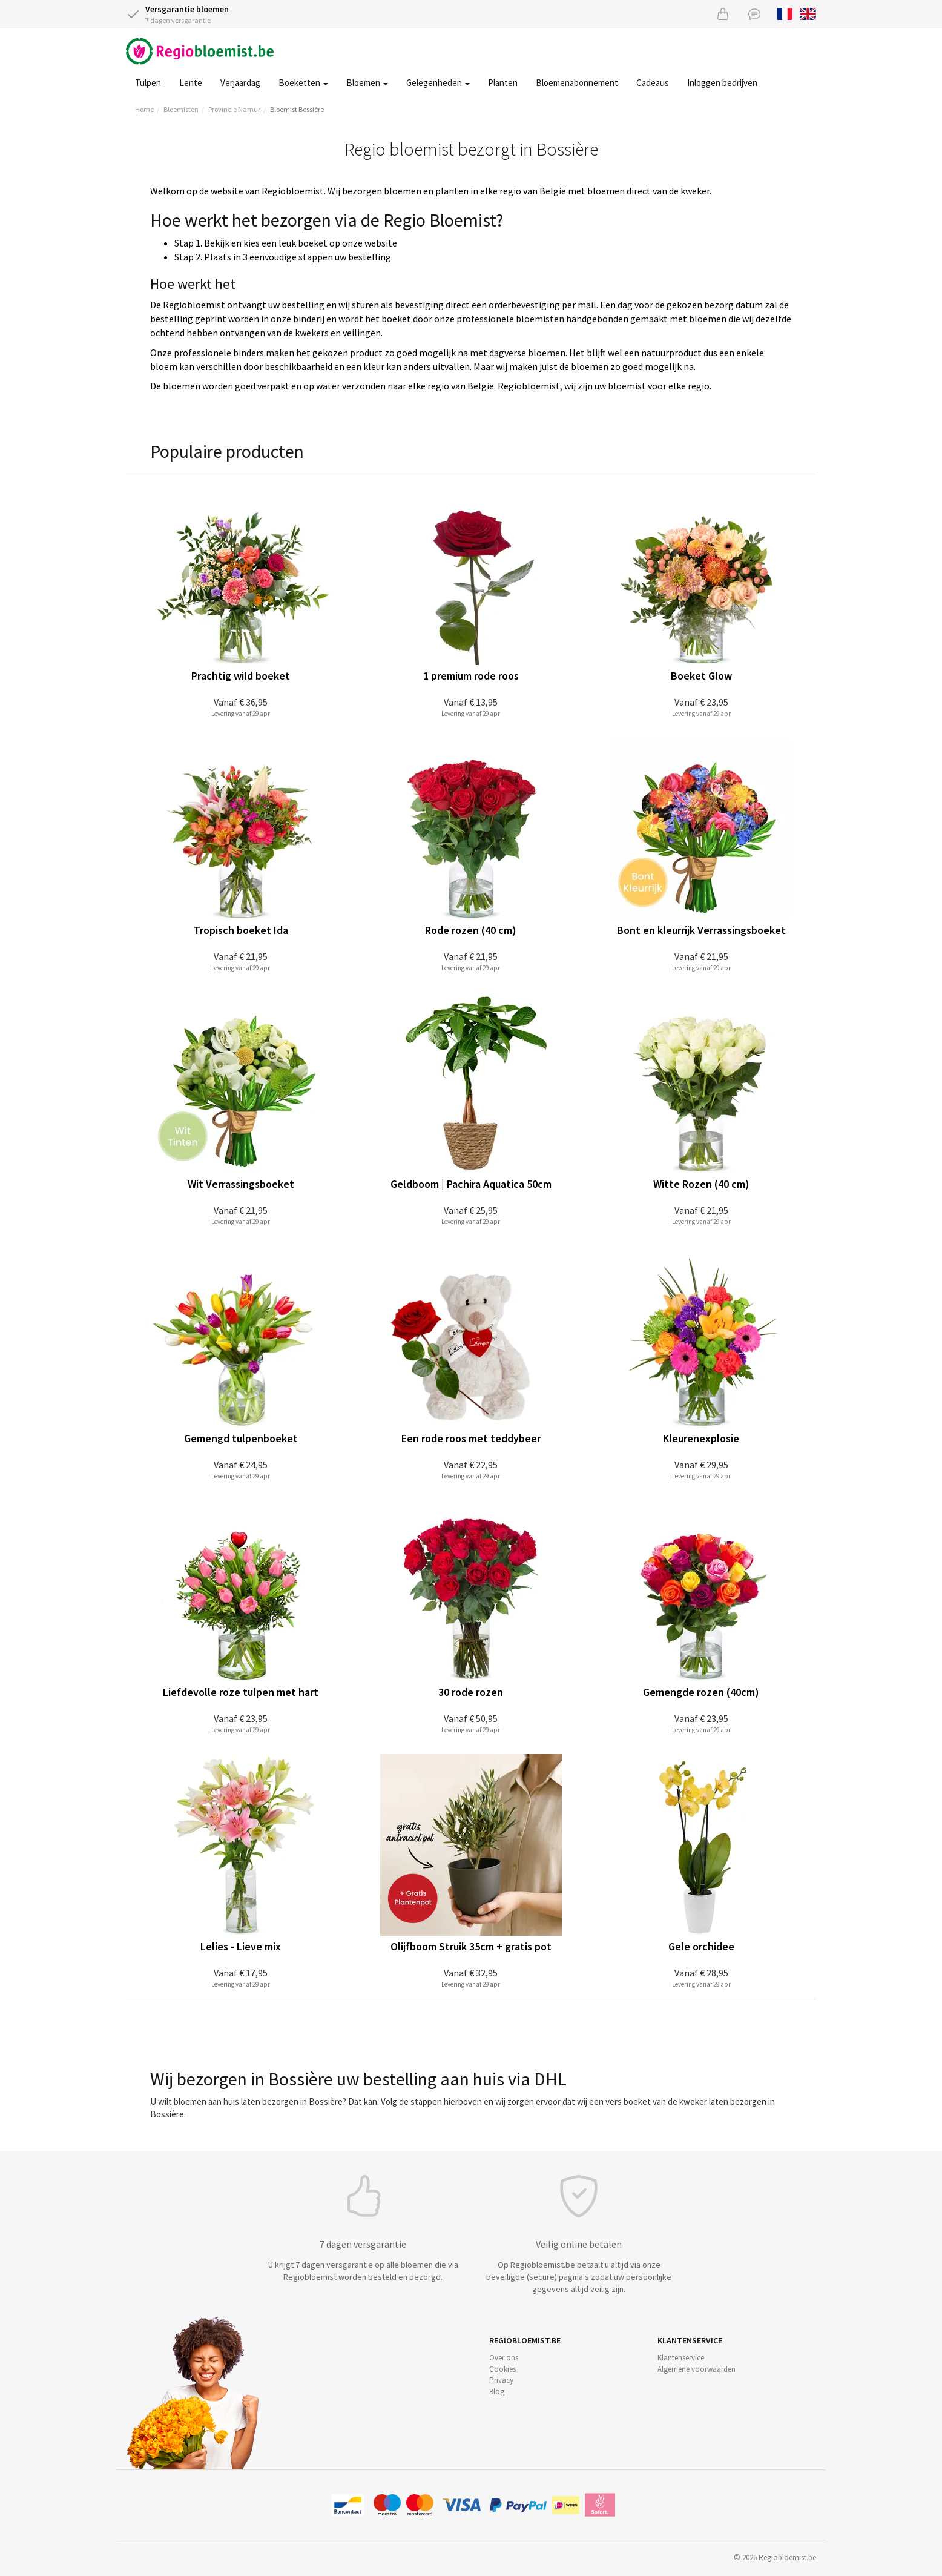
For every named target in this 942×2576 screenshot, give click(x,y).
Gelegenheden (438, 82)
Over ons (503, 2358)
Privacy (501, 2380)
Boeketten (303, 82)
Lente (190, 82)
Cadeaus (652, 82)
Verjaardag (240, 82)
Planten (503, 82)
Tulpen (148, 82)
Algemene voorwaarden (696, 2369)
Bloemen (367, 82)
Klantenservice (680, 2358)
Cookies (502, 2369)
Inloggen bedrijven (722, 82)
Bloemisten (181, 109)
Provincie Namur (234, 109)
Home (144, 109)
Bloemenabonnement (577, 82)
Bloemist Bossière (297, 109)
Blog (496, 2391)
